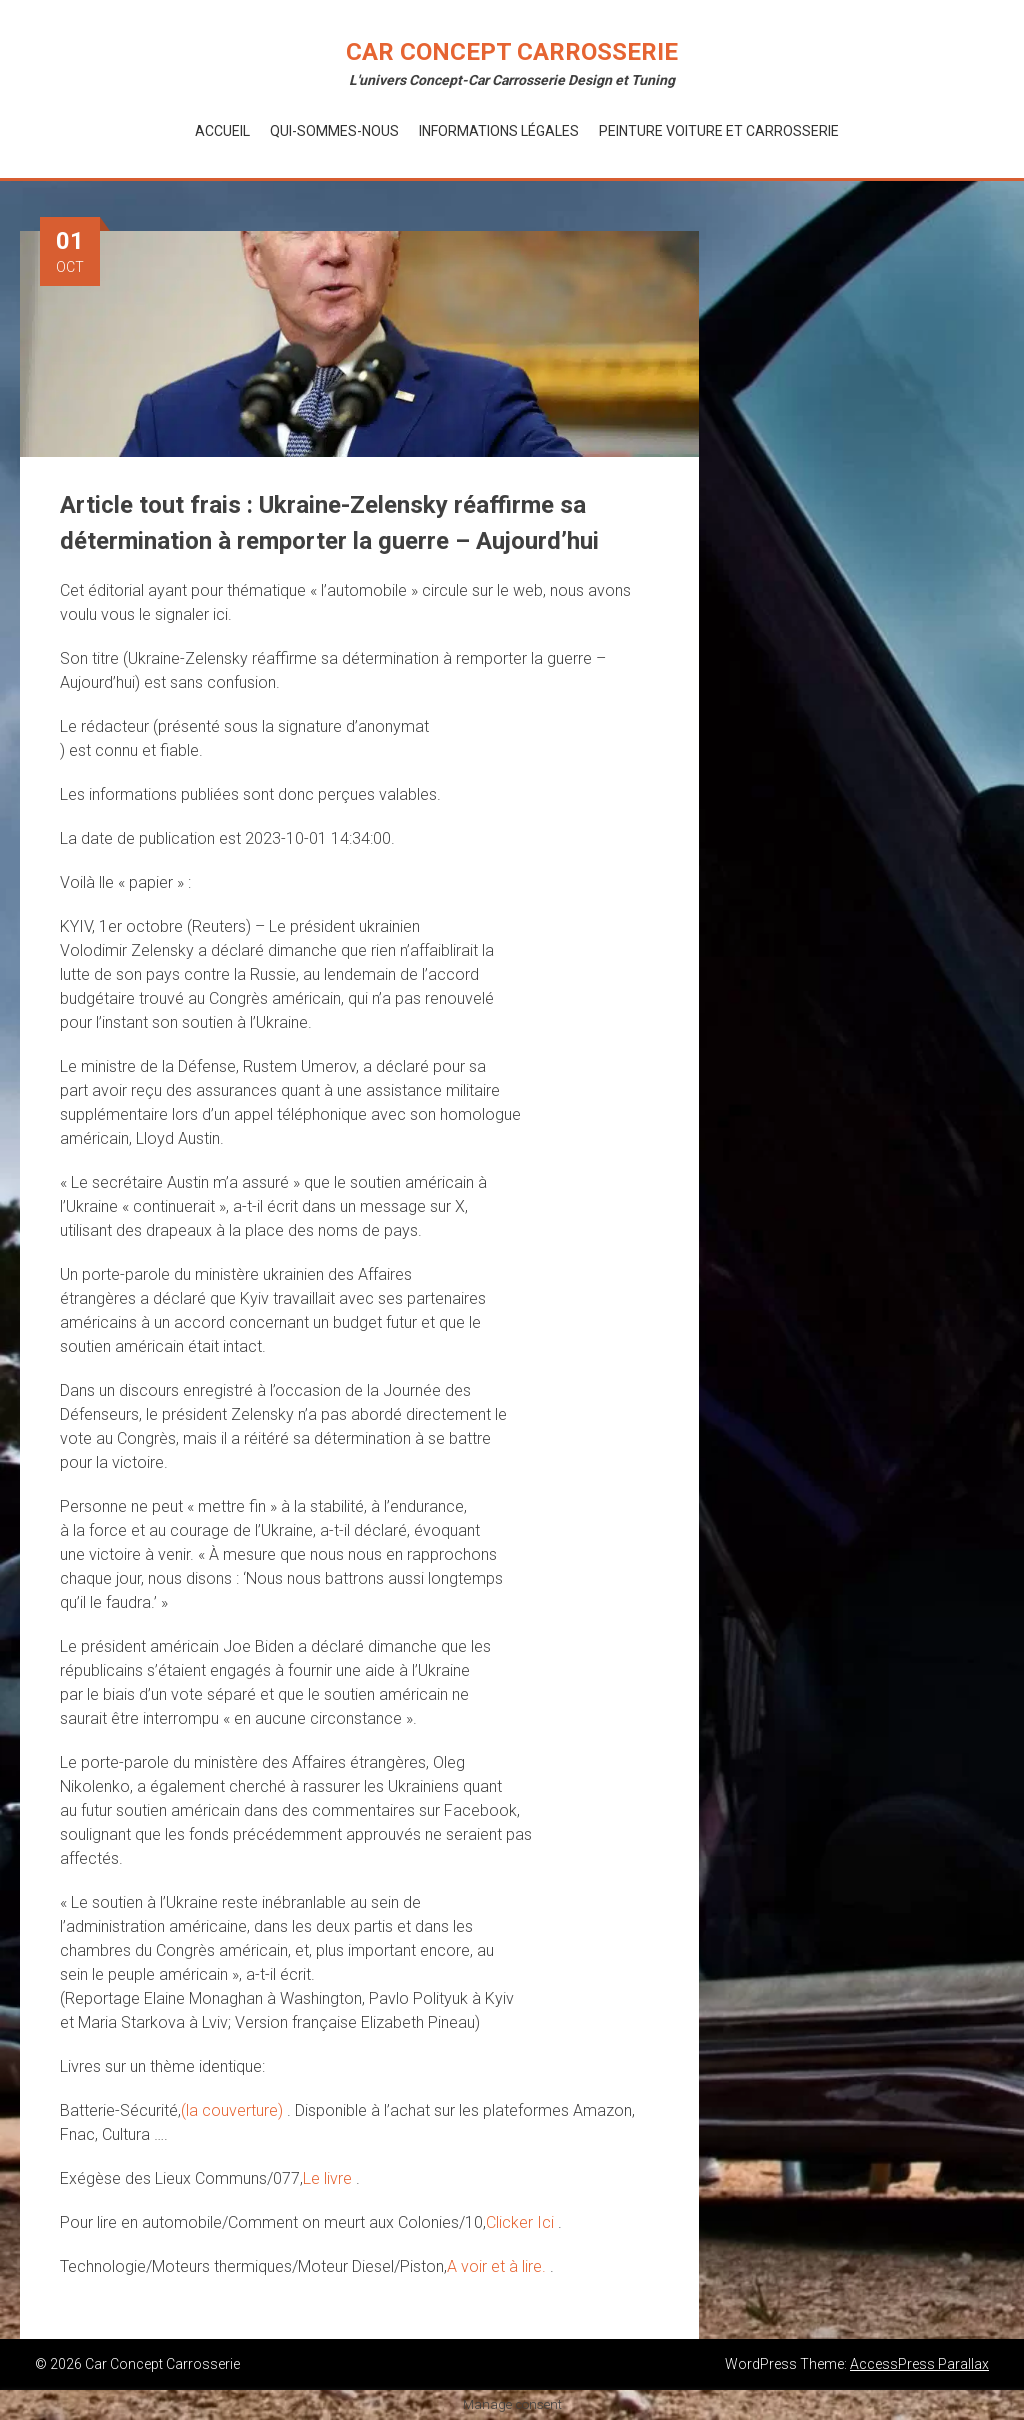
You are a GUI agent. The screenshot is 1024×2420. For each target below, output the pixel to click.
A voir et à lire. (498, 2266)
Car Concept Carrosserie (512, 52)
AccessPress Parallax (919, 2364)
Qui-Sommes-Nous (334, 131)
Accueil (222, 131)
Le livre (329, 2178)
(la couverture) (234, 2110)
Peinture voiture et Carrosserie (719, 131)
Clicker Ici (522, 2222)
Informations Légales (499, 131)
